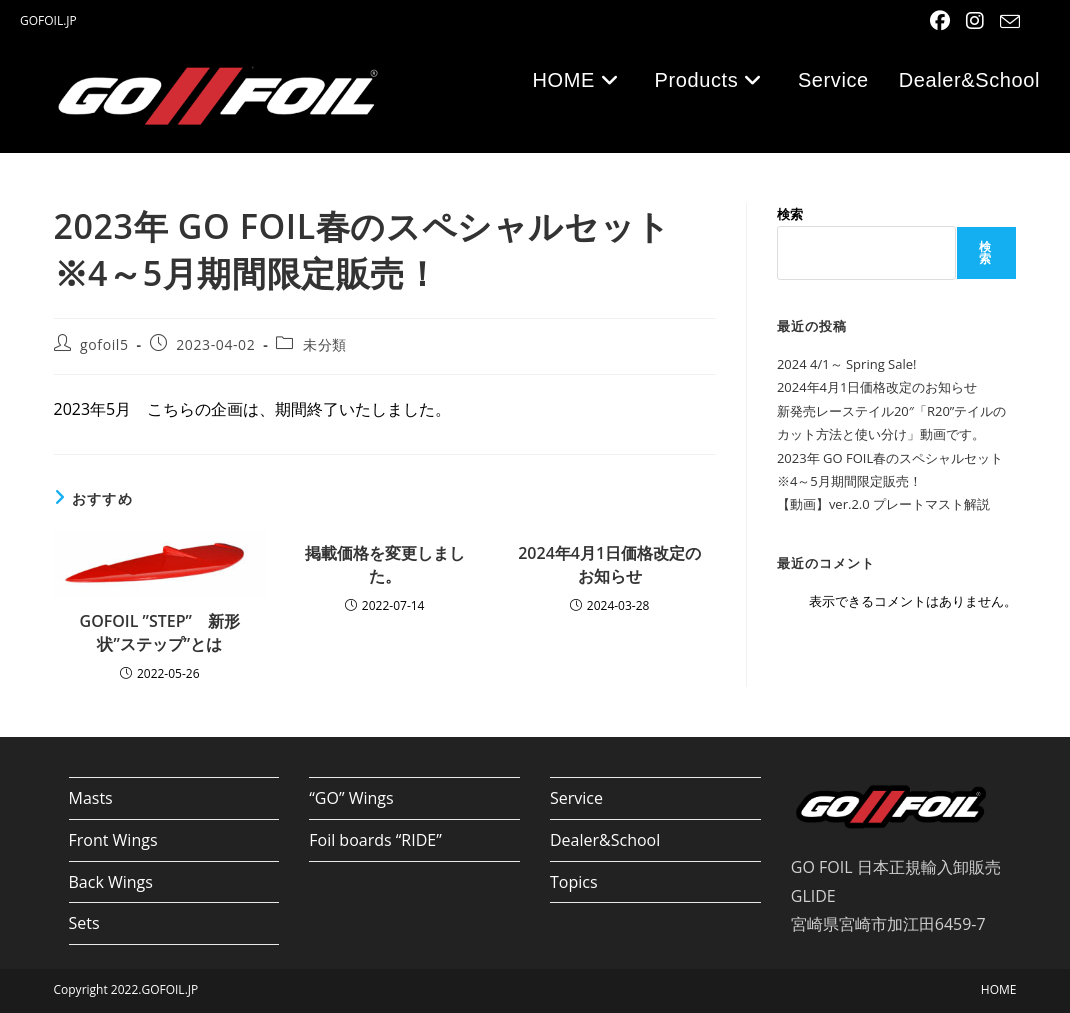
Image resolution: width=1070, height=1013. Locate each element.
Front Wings (113, 840)
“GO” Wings (351, 798)
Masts (91, 798)
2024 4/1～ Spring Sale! (847, 364)
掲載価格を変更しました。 (385, 564)
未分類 (325, 344)
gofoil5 (104, 344)
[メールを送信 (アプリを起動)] (1007, 22)
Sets (84, 923)
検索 (790, 214)
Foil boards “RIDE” (375, 840)
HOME (999, 989)
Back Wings (111, 882)
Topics (574, 882)
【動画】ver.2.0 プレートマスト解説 (883, 504)
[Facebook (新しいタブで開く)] (942, 21)
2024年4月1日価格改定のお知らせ (609, 564)
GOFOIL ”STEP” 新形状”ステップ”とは (160, 632)
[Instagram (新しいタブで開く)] (977, 21)
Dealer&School (605, 840)
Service (576, 798)
